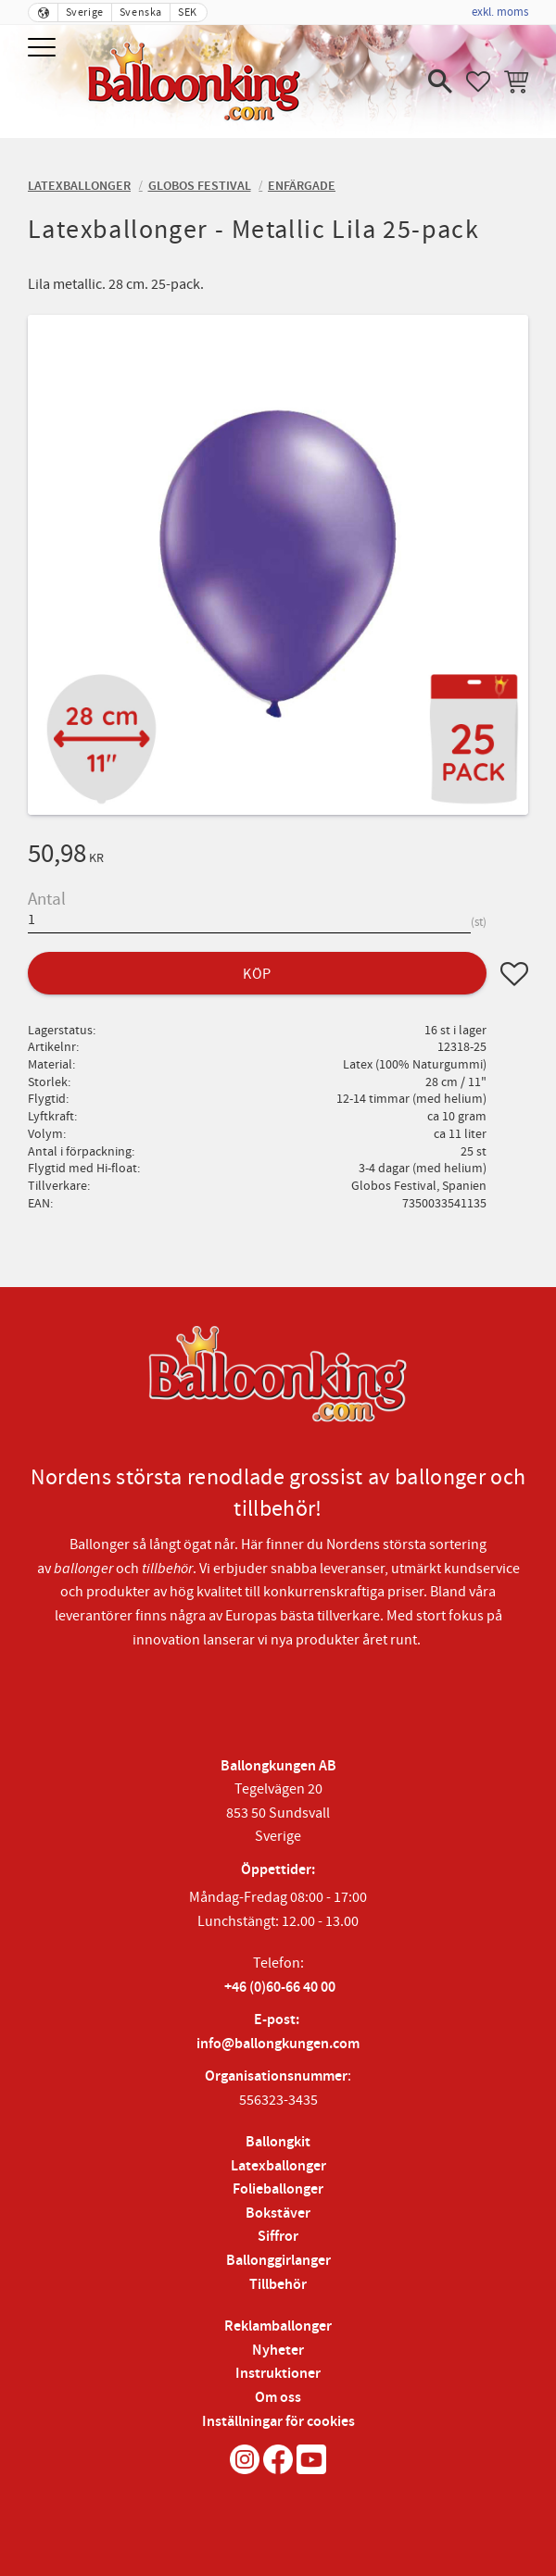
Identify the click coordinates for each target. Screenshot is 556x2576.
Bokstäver (278, 2213)
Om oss (278, 2397)
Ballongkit (278, 2142)
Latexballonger (278, 2166)
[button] (44, 48)
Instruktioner (278, 2373)
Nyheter (278, 2350)
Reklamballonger (278, 2326)
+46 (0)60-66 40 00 (279, 1987)
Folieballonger (278, 2189)
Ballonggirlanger (278, 2260)
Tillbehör (278, 2285)
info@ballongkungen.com (278, 2044)
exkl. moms (500, 12)
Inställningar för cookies (278, 2422)
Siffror (278, 2236)
